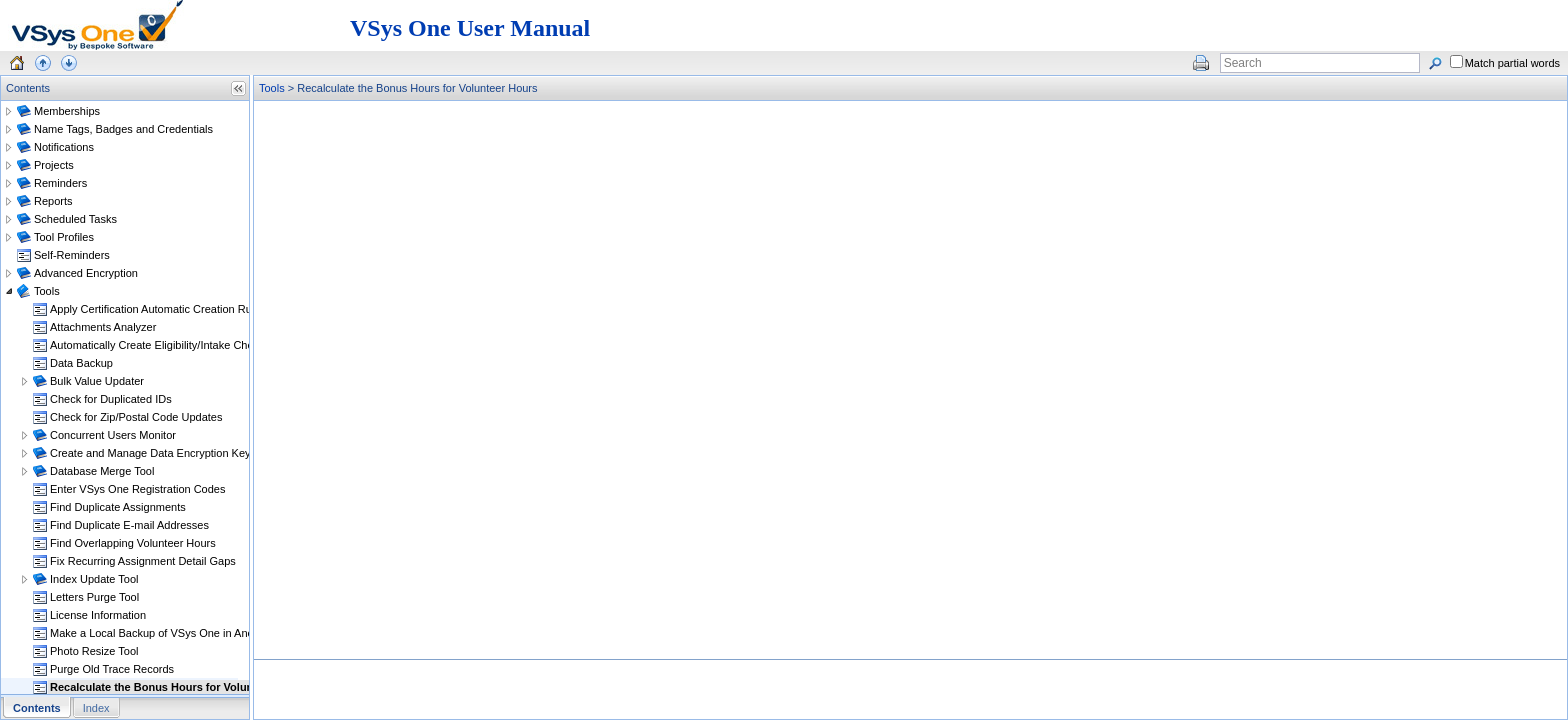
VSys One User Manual (470, 28)
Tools (272, 88)
